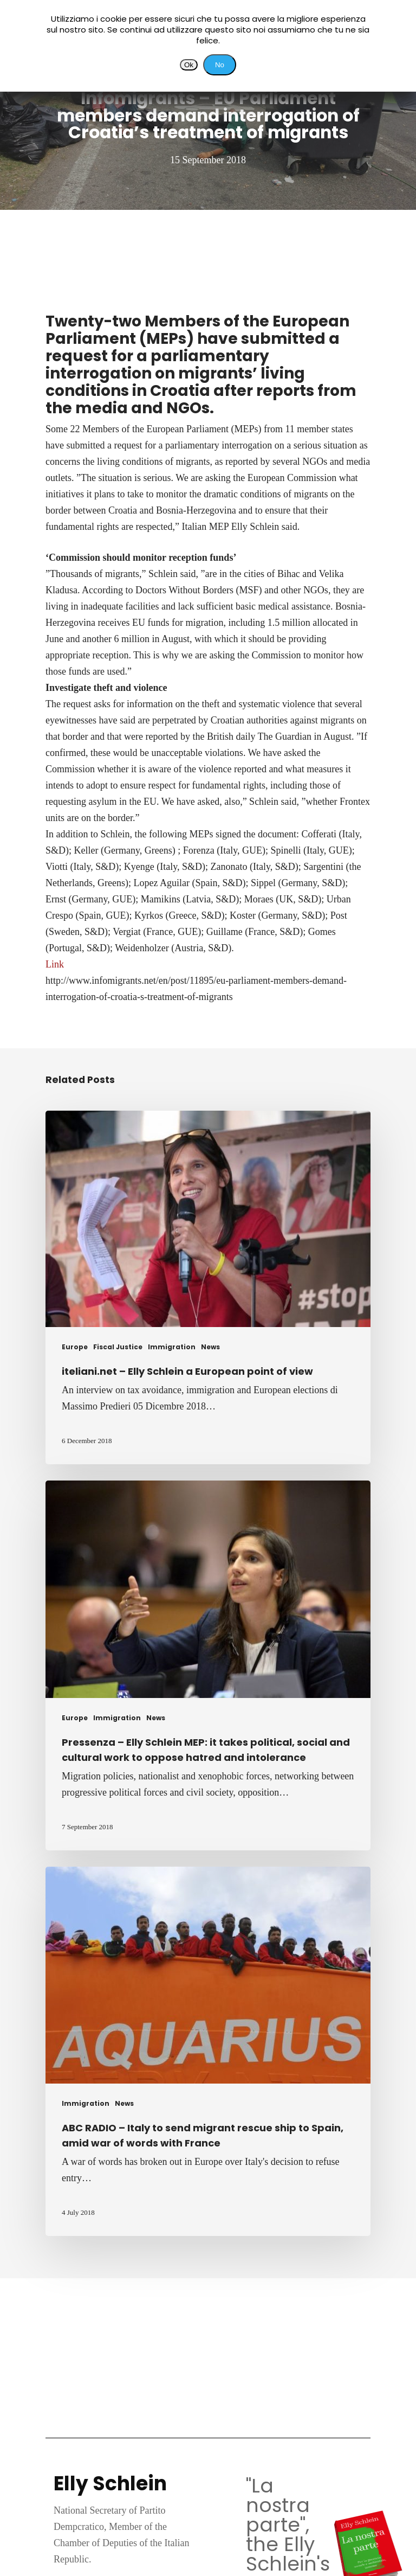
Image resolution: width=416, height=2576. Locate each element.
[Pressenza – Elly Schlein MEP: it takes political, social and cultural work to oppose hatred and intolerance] (208, 1665)
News (210, 1346)
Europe (75, 1346)
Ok (188, 65)
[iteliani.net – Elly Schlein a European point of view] (208, 1287)
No (219, 65)
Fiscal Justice (117, 1346)
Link (55, 964)
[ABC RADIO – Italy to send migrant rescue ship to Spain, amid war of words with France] (208, 2051)
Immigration (172, 1346)
